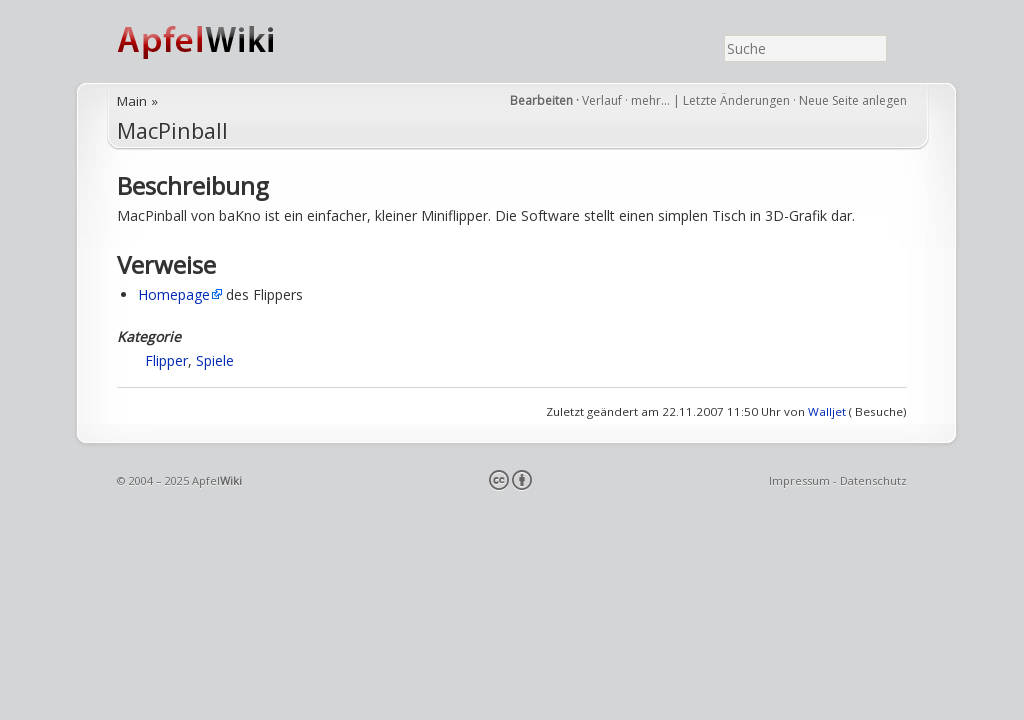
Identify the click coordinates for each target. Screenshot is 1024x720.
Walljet (827, 411)
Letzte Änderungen (736, 100)
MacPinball (172, 130)
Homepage (174, 294)
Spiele (215, 360)
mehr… (652, 100)
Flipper (166, 360)
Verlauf (602, 100)
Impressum (799, 480)
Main (132, 101)
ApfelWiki (217, 41)
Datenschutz (873, 480)
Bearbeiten (541, 100)
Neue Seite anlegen (853, 100)
